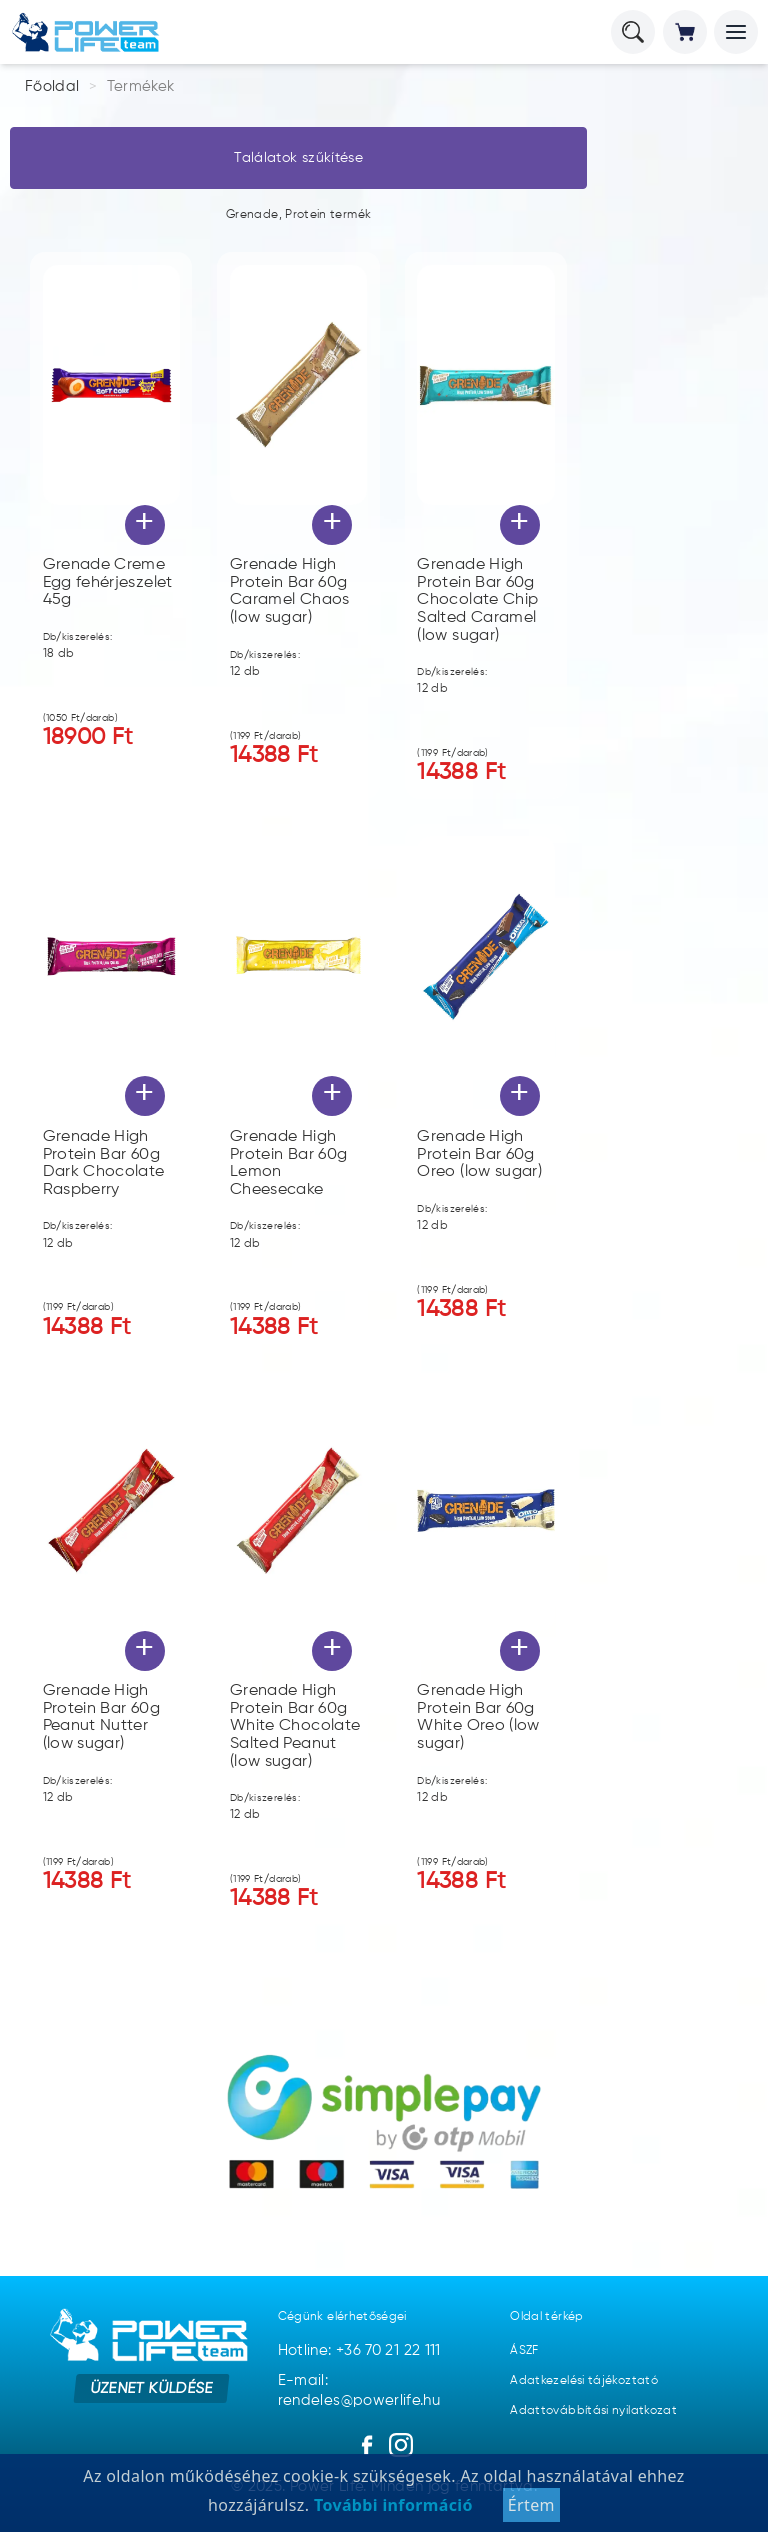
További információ (390, 2505)
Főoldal (52, 86)
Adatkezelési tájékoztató (584, 2381)
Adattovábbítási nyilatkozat (593, 2411)
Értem (531, 2505)
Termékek (141, 86)
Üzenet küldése (151, 2388)
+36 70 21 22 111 (388, 2350)
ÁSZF (524, 2351)
